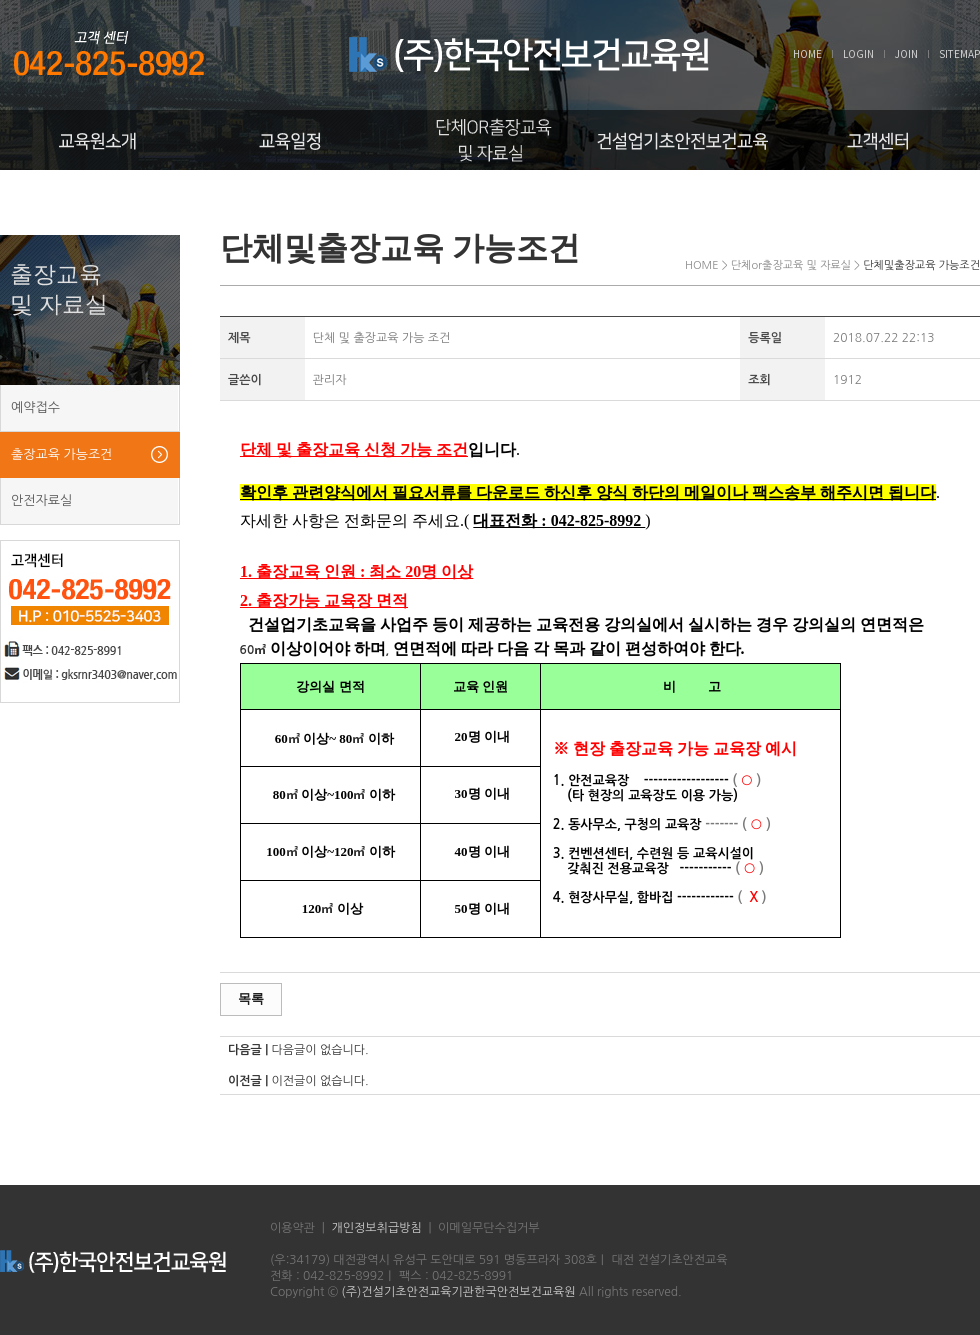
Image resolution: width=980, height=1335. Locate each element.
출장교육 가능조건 (61, 454)
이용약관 (292, 1228)
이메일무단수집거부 (489, 1228)
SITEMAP (959, 53)
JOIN (906, 53)
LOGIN (858, 53)
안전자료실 (41, 500)
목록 (251, 998)
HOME (807, 53)
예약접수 (35, 407)
